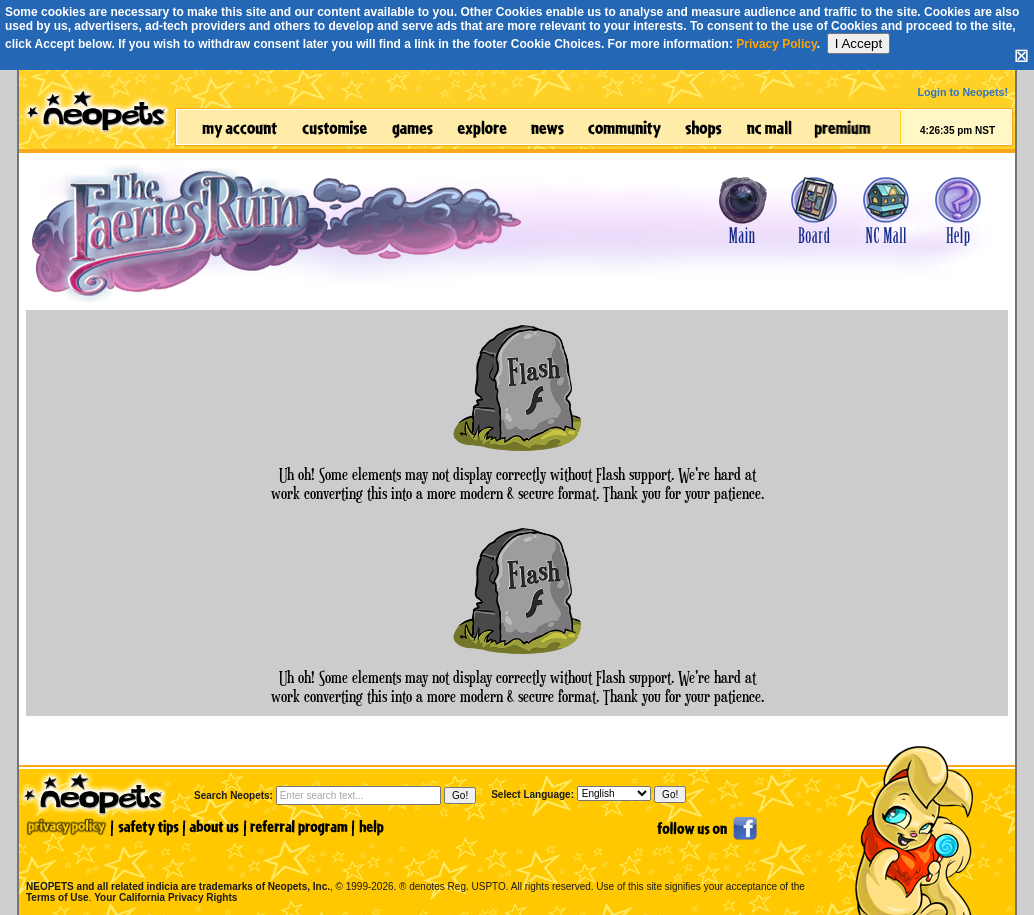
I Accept (858, 43)
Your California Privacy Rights (165, 897)
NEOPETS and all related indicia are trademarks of (176, 865)
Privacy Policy (776, 44)
